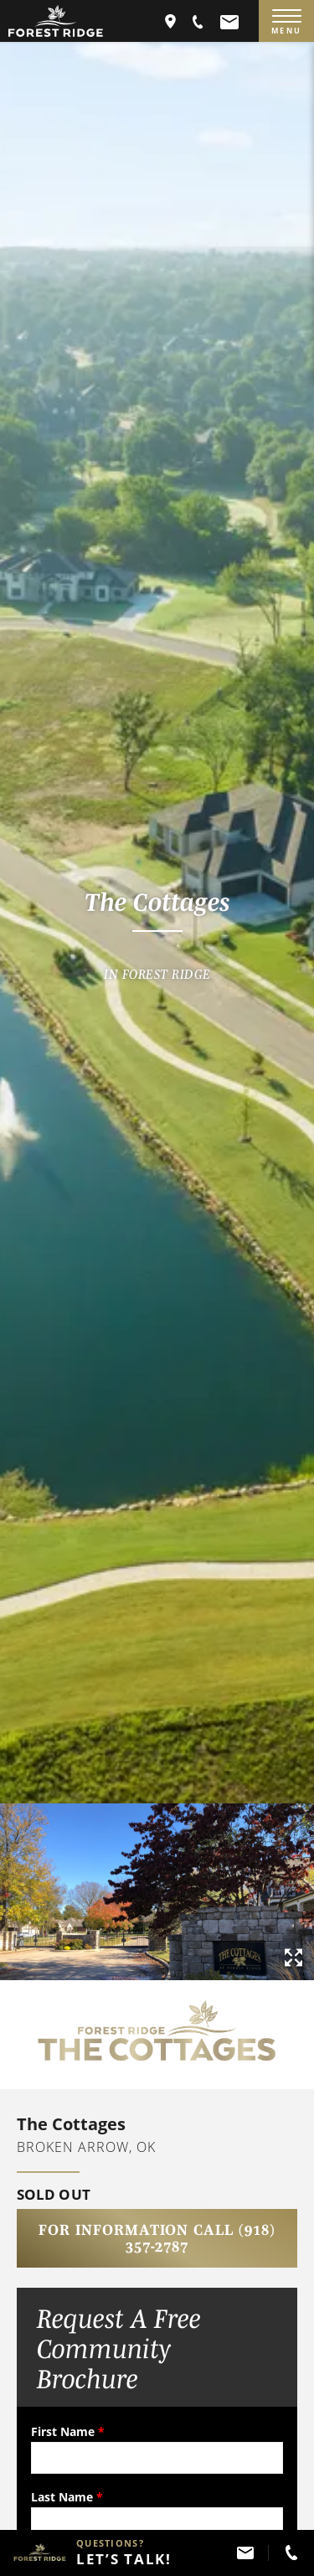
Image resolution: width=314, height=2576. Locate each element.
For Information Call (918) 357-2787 (157, 2238)
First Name (68, 2431)
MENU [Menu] (286, 22)
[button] (198, 21)
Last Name (67, 2497)
